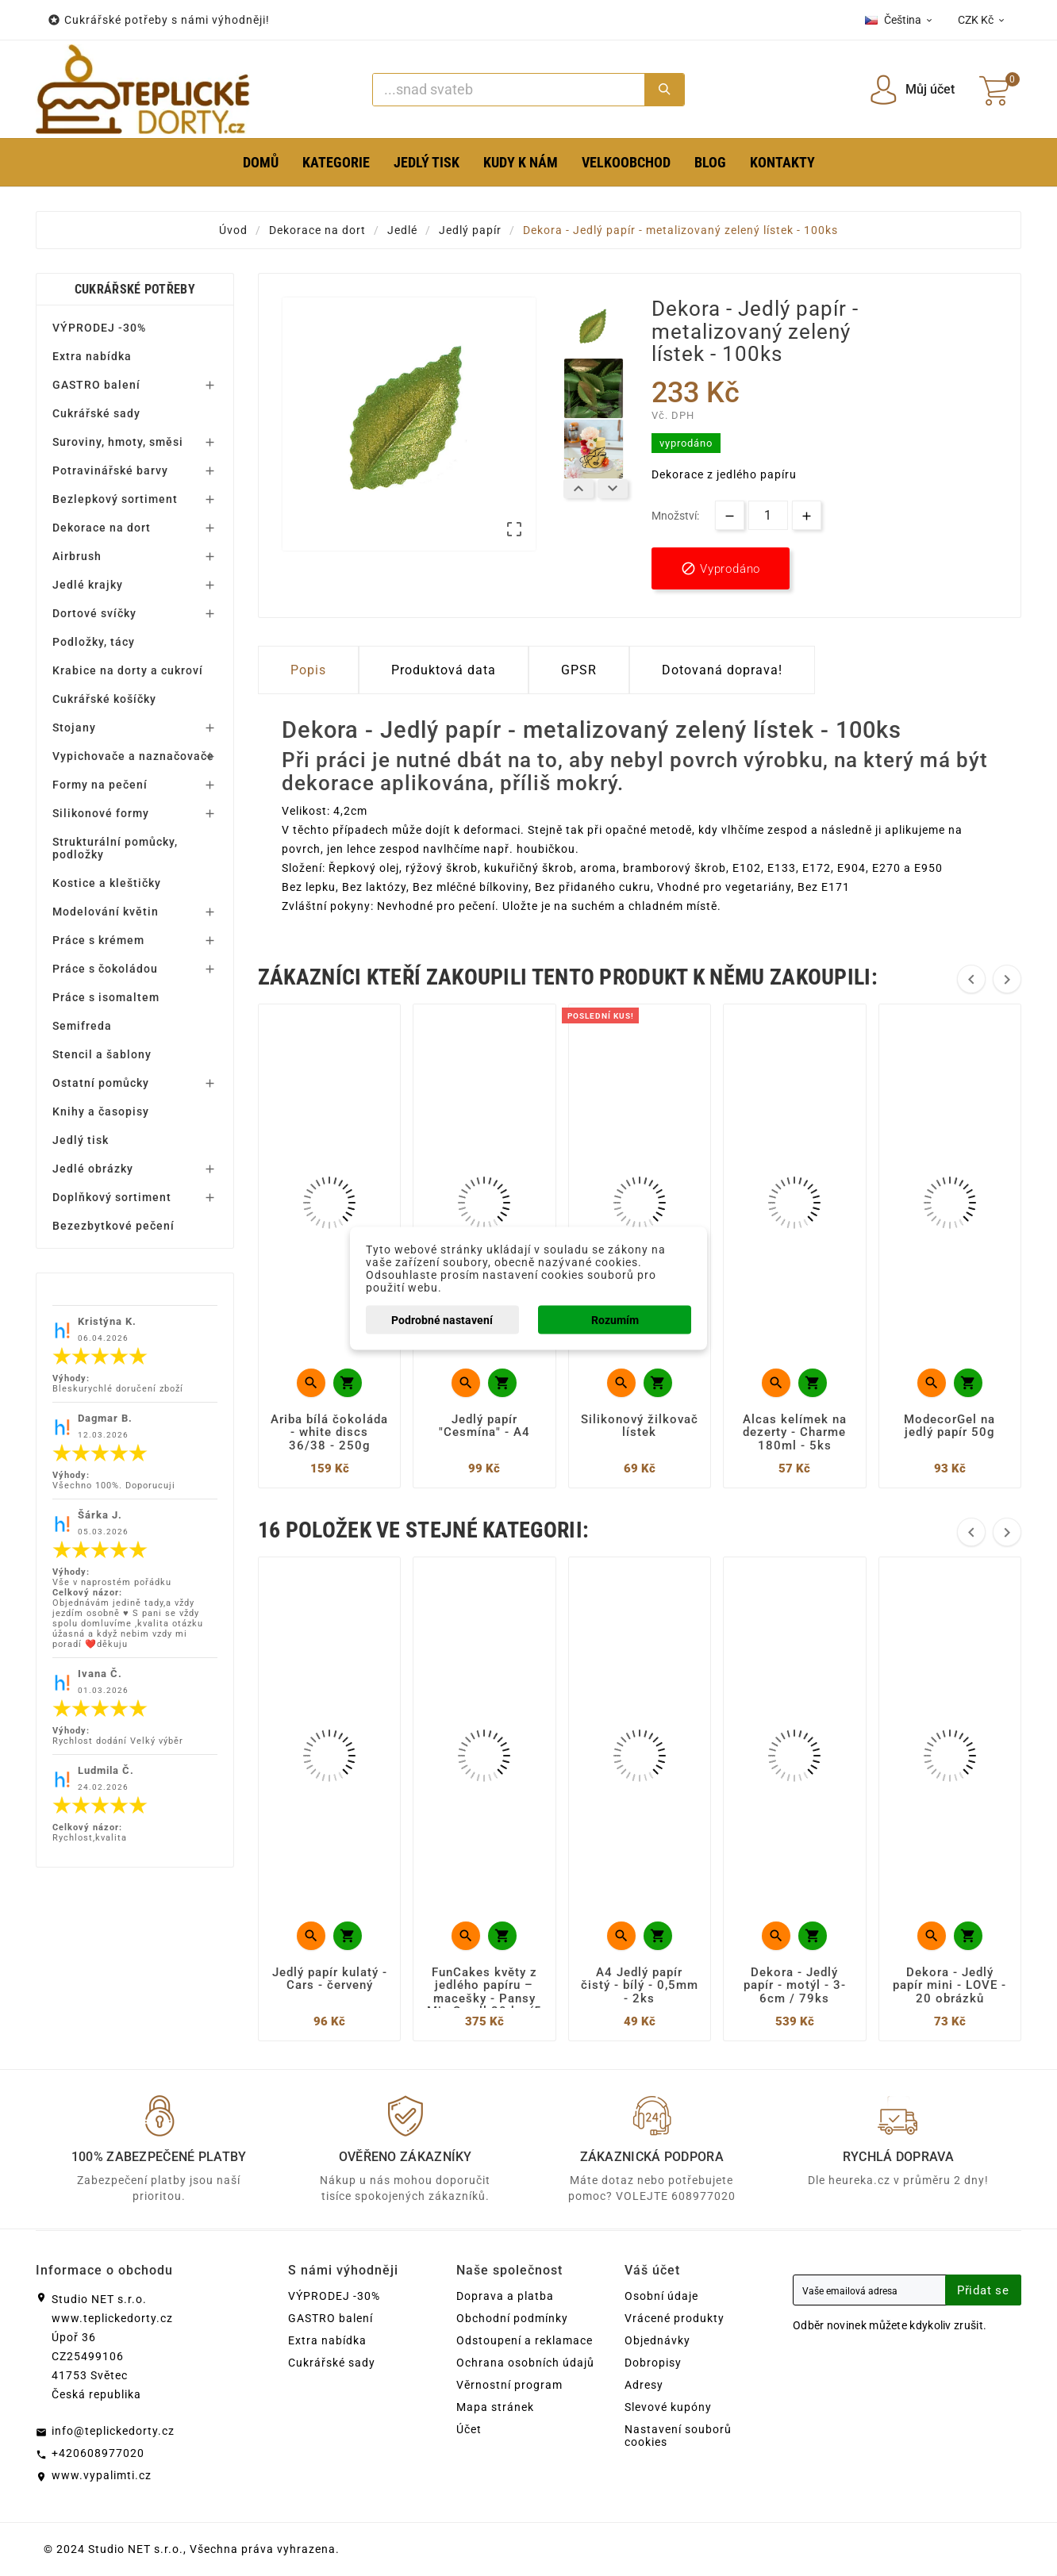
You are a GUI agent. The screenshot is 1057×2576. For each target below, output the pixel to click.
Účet (469, 2429)
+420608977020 (98, 2453)
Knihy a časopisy (100, 1111)
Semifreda (82, 1025)
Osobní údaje (661, 2296)
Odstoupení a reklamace (524, 2340)
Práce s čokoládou (105, 968)
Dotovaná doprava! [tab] (722, 670)
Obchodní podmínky (512, 2318)
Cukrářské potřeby (135, 289)
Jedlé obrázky (92, 1168)
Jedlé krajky (87, 584)
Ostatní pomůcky (100, 1083)
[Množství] (768, 515)
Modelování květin (105, 911)
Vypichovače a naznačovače (133, 756)
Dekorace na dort (101, 527)
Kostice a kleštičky (106, 883)
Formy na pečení (100, 784)
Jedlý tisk (80, 1140)
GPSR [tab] (579, 670)
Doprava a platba (505, 2296)
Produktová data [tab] (443, 670)
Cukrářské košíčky (104, 699)
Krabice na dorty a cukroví (127, 670)
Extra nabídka (92, 356)
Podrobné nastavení (442, 1319)
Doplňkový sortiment (111, 1197)
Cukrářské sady (96, 413)
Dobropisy (653, 2362)
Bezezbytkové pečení (113, 1225)
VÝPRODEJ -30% (99, 327)
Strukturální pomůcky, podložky (115, 848)
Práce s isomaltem (106, 997)
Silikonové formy (100, 813)
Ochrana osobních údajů (525, 2362)
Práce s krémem (98, 940)
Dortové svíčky (94, 613)
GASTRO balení (96, 384)
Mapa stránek (495, 2407)
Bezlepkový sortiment (115, 499)
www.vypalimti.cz (102, 2475)
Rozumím (615, 1319)
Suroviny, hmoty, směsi (117, 442)
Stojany (74, 727)
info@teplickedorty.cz (113, 2430)
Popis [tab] (308, 670)
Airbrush (77, 556)
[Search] (508, 90)
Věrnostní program (509, 2384)
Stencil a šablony (102, 1054)
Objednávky (657, 2340)
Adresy (644, 2384)
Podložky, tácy (93, 641)
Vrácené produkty (675, 2318)
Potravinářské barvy (110, 470)
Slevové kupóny (668, 2407)
